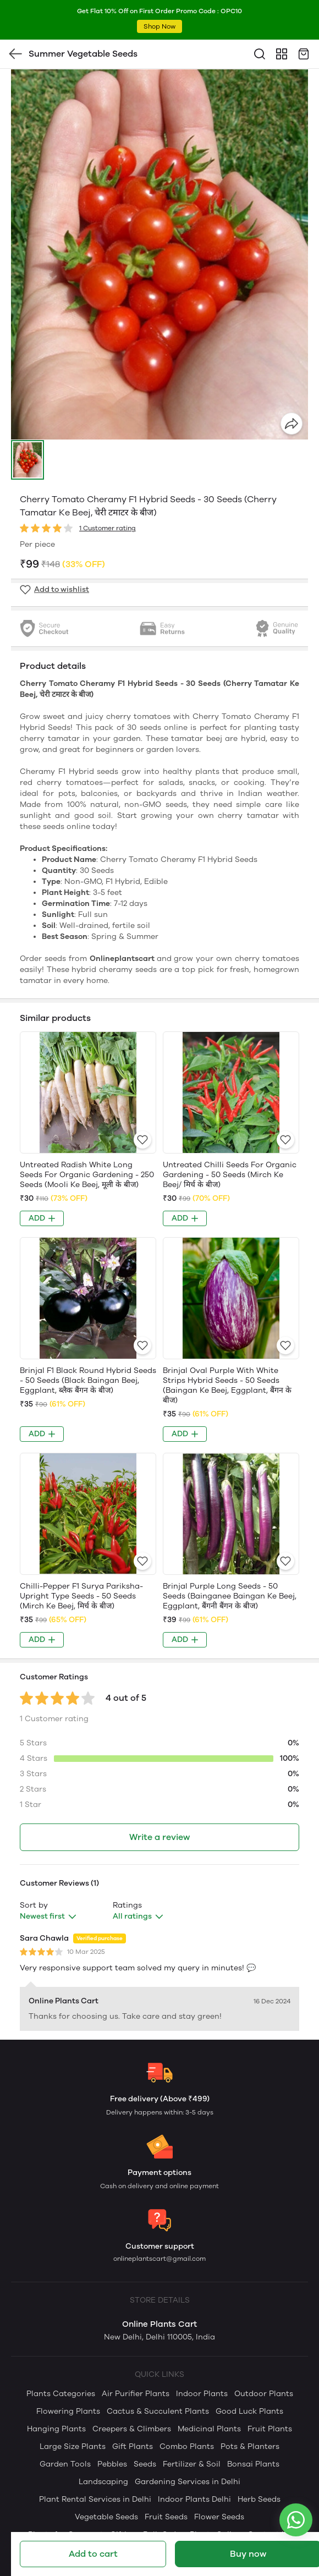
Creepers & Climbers (131, 2429)
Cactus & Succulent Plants (158, 2411)
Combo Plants (187, 2446)
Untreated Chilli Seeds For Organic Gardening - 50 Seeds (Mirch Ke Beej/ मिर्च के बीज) (229, 1174)
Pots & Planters (250, 2446)
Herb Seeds (259, 2499)
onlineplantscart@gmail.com (159, 2258)
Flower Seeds (219, 2517)
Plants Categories (60, 2393)
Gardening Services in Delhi (187, 2481)
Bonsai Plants (253, 2464)
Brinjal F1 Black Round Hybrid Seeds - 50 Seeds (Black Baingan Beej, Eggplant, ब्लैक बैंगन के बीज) (88, 1380)
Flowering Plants (68, 2411)
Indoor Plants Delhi (194, 2499)
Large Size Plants (73, 2446)
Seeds (145, 2464)
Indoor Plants (202, 2393)
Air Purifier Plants (135, 2393)
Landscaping (103, 2481)
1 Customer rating (107, 528)
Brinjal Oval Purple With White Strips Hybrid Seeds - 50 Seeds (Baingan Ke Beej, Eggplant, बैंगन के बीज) (227, 1385)
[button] (27, 460)
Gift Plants (132, 2446)
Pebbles (112, 2464)
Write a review (159, 1837)
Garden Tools (65, 2464)
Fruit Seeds (166, 2517)
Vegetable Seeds (106, 2517)
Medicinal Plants (209, 2429)
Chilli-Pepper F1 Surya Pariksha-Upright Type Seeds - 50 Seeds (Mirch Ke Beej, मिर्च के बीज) (81, 1596)
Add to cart (93, 2553)
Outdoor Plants (263, 2393)
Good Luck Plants (249, 2411)
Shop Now (159, 26)
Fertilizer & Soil (192, 2464)
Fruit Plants (270, 2429)
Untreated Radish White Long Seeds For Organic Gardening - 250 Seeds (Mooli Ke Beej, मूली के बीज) (87, 1174)
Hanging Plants (56, 2429)
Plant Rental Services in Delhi (95, 2499)
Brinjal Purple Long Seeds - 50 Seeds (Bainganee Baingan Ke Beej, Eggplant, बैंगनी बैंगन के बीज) (229, 1596)
